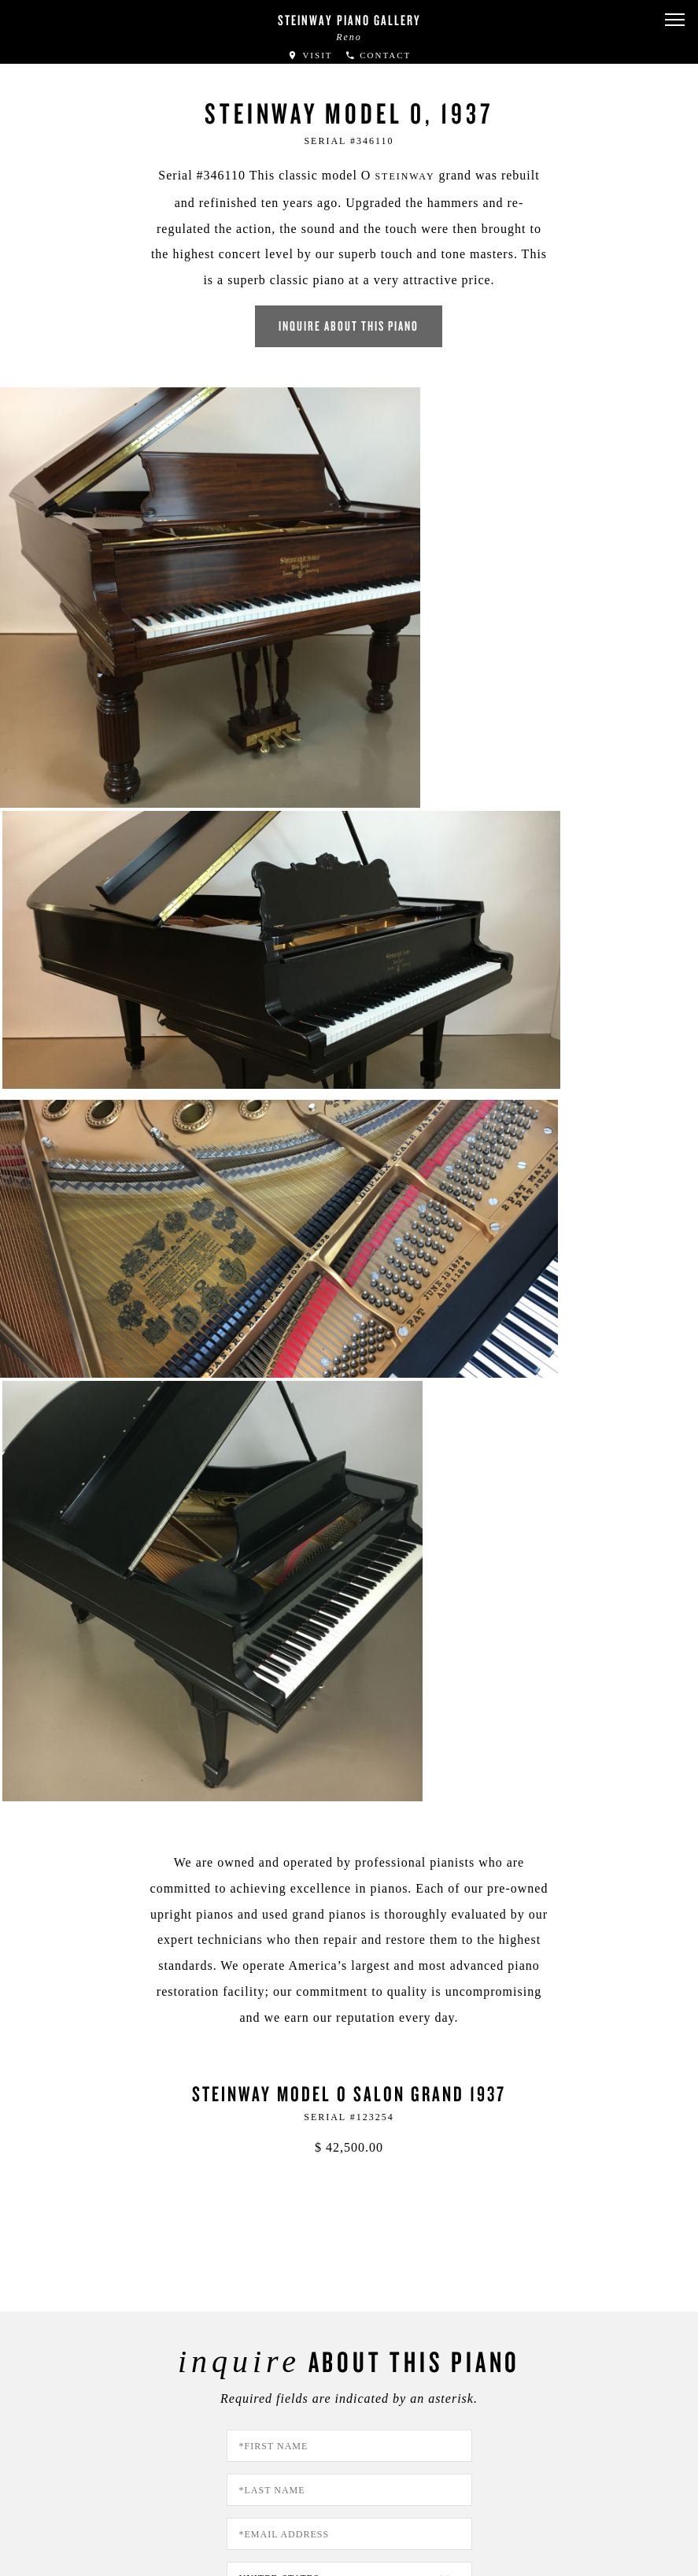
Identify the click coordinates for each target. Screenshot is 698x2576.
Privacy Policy (77, 2477)
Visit (310, 55)
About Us (63, 2457)
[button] (674, 20)
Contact (378, 55)
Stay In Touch (441, 2368)
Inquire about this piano (349, 311)
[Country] (349, 1620)
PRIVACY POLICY (378, 1977)
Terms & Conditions (91, 2498)
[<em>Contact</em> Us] (288, 2381)
